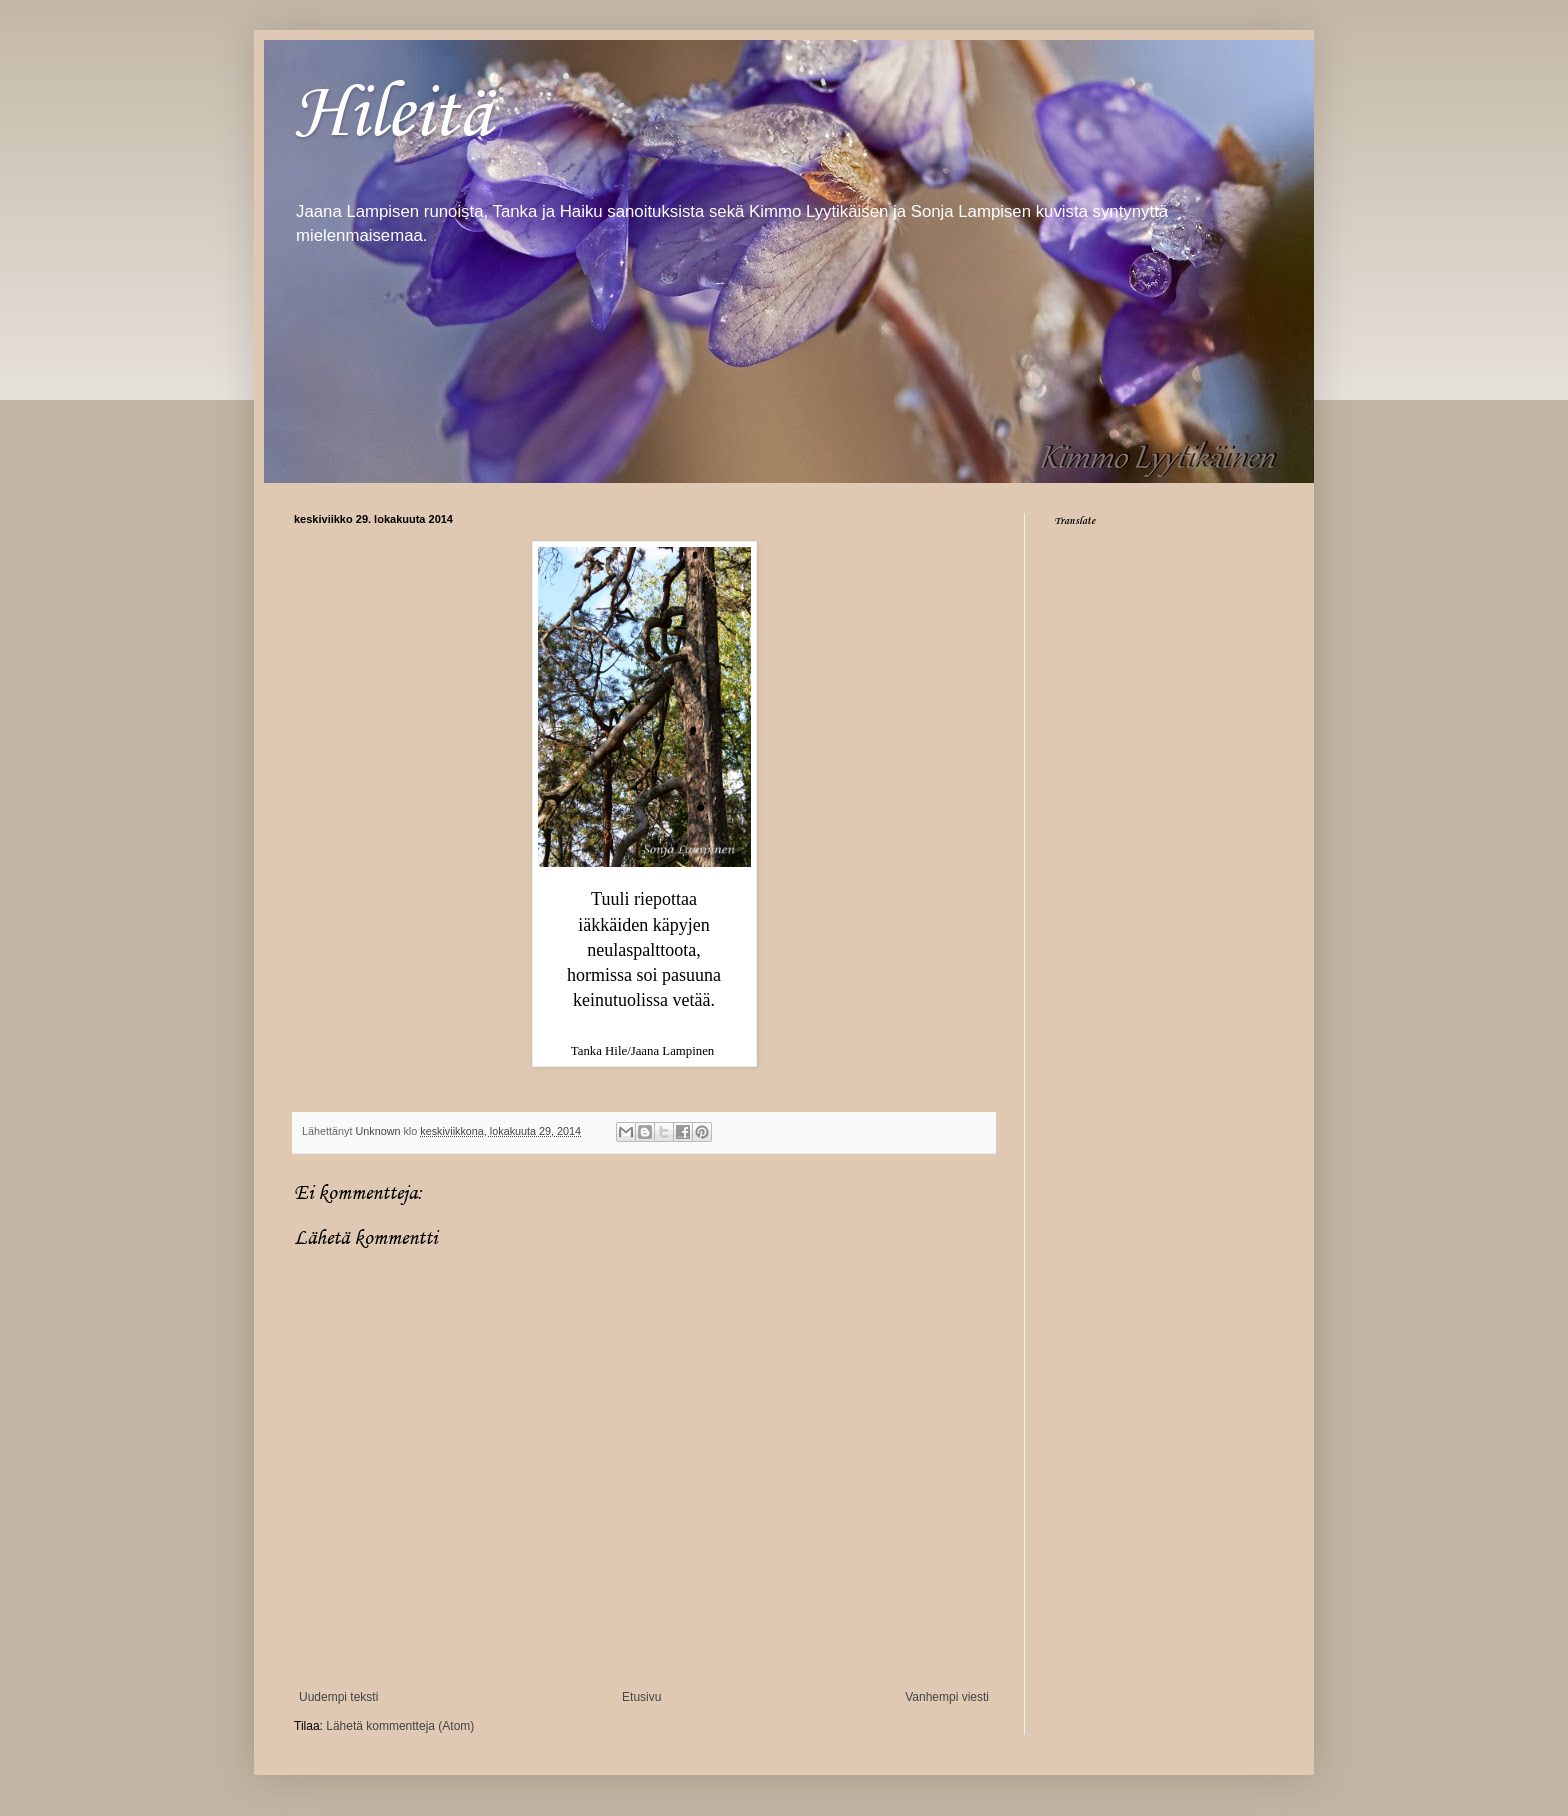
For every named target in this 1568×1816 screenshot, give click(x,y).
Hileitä (393, 111)
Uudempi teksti (338, 1697)
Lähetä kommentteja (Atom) (400, 1726)
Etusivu (641, 1697)
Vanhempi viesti (947, 1697)
